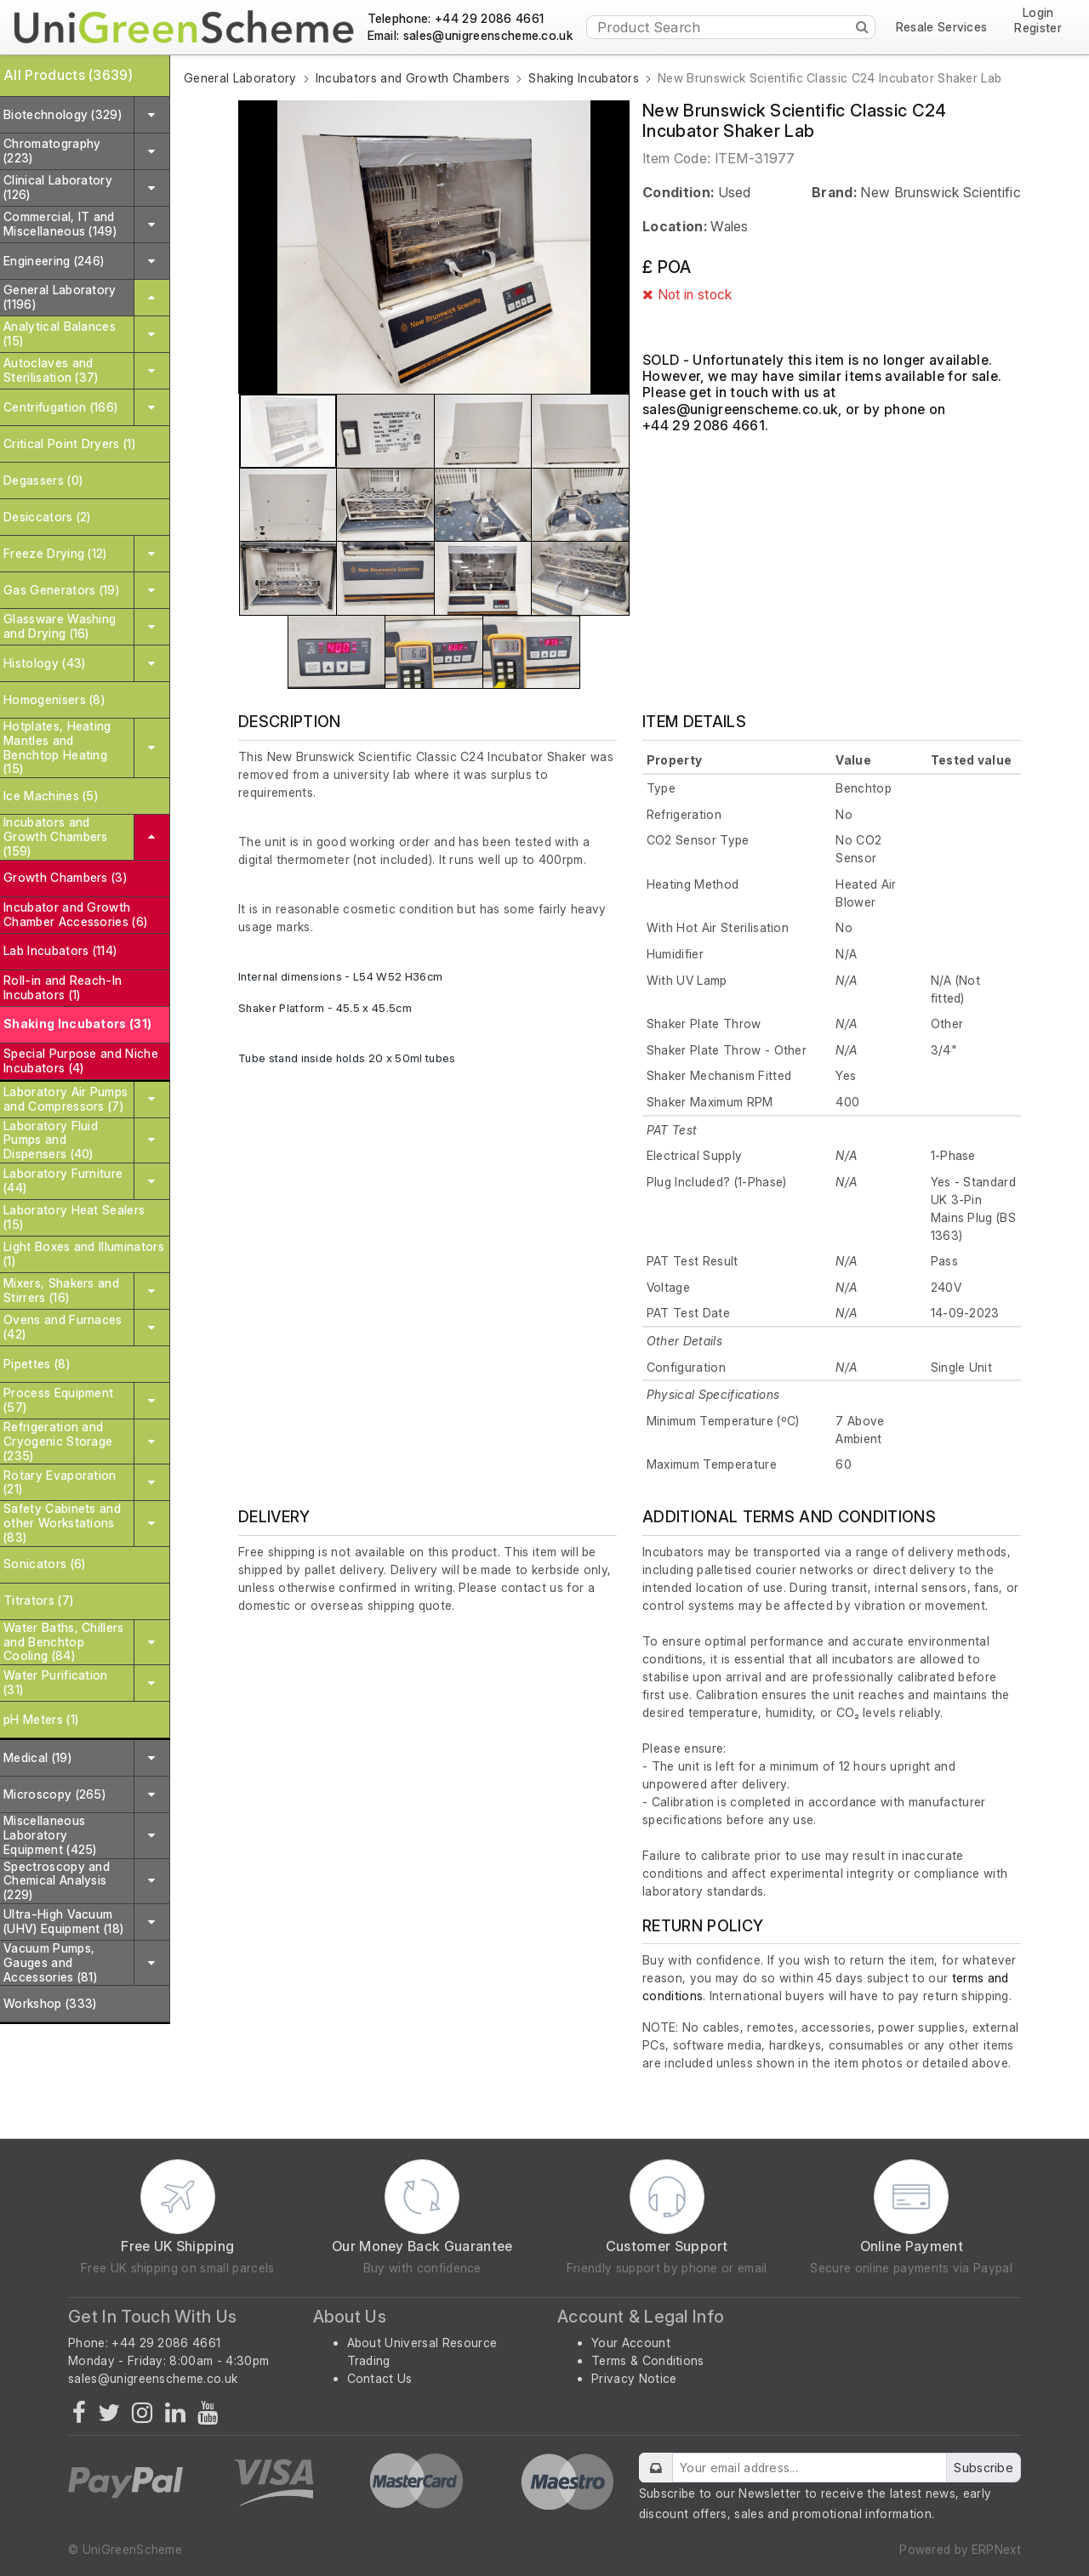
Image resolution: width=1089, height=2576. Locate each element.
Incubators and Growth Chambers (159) (55, 836)
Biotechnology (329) (62, 114)
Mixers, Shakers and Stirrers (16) (61, 1290)
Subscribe (983, 2467)
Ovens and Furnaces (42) (63, 1326)
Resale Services (942, 27)
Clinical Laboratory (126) (57, 187)
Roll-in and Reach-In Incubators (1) (62, 987)
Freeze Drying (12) (55, 553)
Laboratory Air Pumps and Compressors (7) (65, 1098)
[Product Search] (730, 27)
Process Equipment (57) (58, 1399)
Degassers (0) (43, 480)
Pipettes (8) (36, 1363)
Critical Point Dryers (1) (69, 443)
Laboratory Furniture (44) (63, 1180)
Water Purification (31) (55, 1682)
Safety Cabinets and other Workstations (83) (62, 1522)
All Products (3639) (68, 74)
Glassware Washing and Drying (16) (59, 625)
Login (1038, 13)
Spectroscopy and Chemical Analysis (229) (56, 1880)
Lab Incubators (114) (60, 950)
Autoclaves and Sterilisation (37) (51, 369)
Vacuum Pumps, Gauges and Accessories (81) (50, 1962)
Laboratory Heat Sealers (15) (74, 1217)
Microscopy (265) (54, 1794)
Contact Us (380, 2378)
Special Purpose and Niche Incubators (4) (80, 1060)
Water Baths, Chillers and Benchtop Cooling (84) (63, 1641)
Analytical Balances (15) (59, 333)
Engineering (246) (53, 260)
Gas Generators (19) (61, 590)
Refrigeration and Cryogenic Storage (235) (57, 1441)
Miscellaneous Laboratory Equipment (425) (50, 1835)
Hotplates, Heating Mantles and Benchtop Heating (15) (57, 747)
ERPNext (996, 2549)
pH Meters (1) (40, 1719)
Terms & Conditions (647, 2360)
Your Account (630, 2342)
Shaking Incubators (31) (77, 1023)
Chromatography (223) (51, 150)
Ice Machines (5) (50, 795)
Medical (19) (37, 1757)
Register (1038, 28)
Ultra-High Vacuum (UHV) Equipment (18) (63, 1921)
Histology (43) (44, 663)
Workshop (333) (49, 2003)
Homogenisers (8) (54, 699)
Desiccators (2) (47, 516)
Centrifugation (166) (60, 407)
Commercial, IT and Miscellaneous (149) (60, 223)
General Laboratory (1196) (60, 296)
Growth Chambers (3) (65, 877)
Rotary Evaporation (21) (60, 1482)
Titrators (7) (38, 1600)
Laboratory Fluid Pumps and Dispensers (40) (50, 1140)
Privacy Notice (633, 2378)
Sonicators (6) (44, 1563)
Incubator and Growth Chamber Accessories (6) (75, 914)
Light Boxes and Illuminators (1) (83, 1253)
